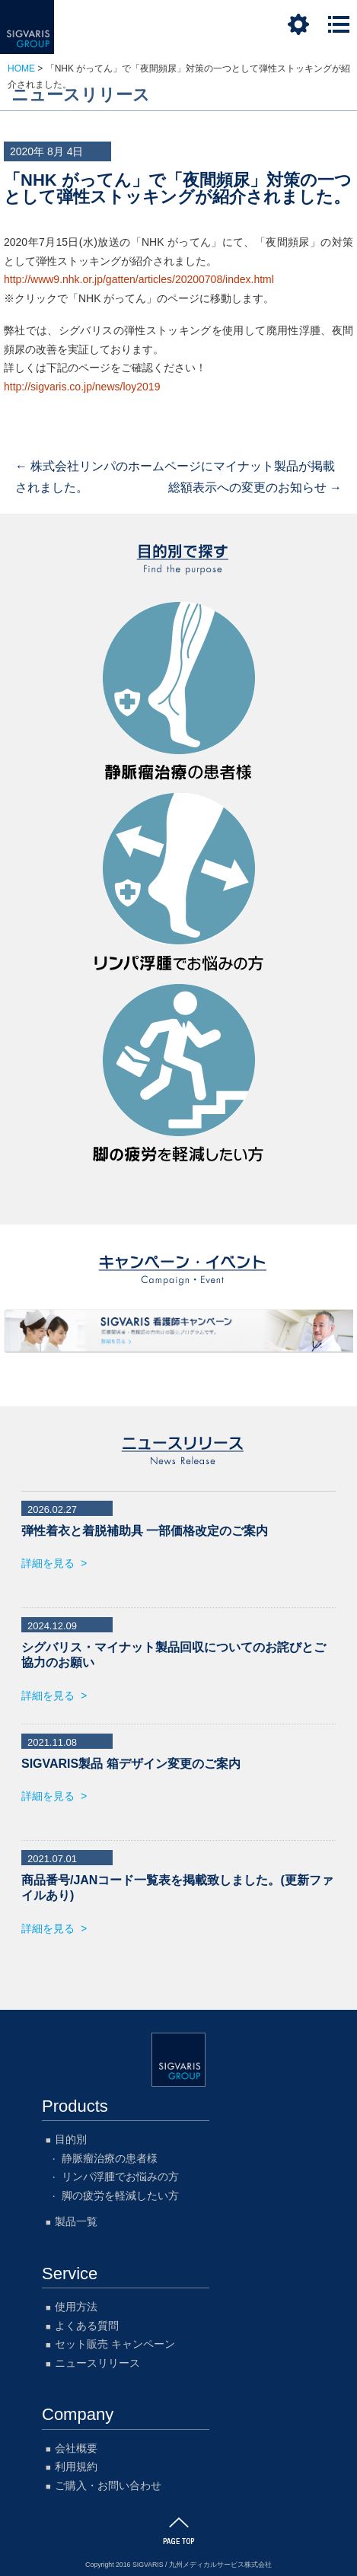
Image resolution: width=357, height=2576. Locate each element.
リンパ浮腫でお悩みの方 (178, 884)
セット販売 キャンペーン (115, 2341)
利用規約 (76, 2463)
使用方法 (76, 2303)
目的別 (71, 2136)
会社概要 (76, 2445)
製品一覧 (76, 2218)
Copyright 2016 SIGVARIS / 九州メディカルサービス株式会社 (178, 2561)
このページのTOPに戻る (179, 2527)
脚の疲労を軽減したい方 (178, 1075)
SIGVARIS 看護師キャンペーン (178, 1330)
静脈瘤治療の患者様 (178, 693)
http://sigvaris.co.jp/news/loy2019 (82, 387)
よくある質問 (87, 2322)
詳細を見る (48, 1563)
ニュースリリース (97, 2360)
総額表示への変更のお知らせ (255, 487)
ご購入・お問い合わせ (108, 2482)
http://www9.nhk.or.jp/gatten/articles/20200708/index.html (139, 279)
